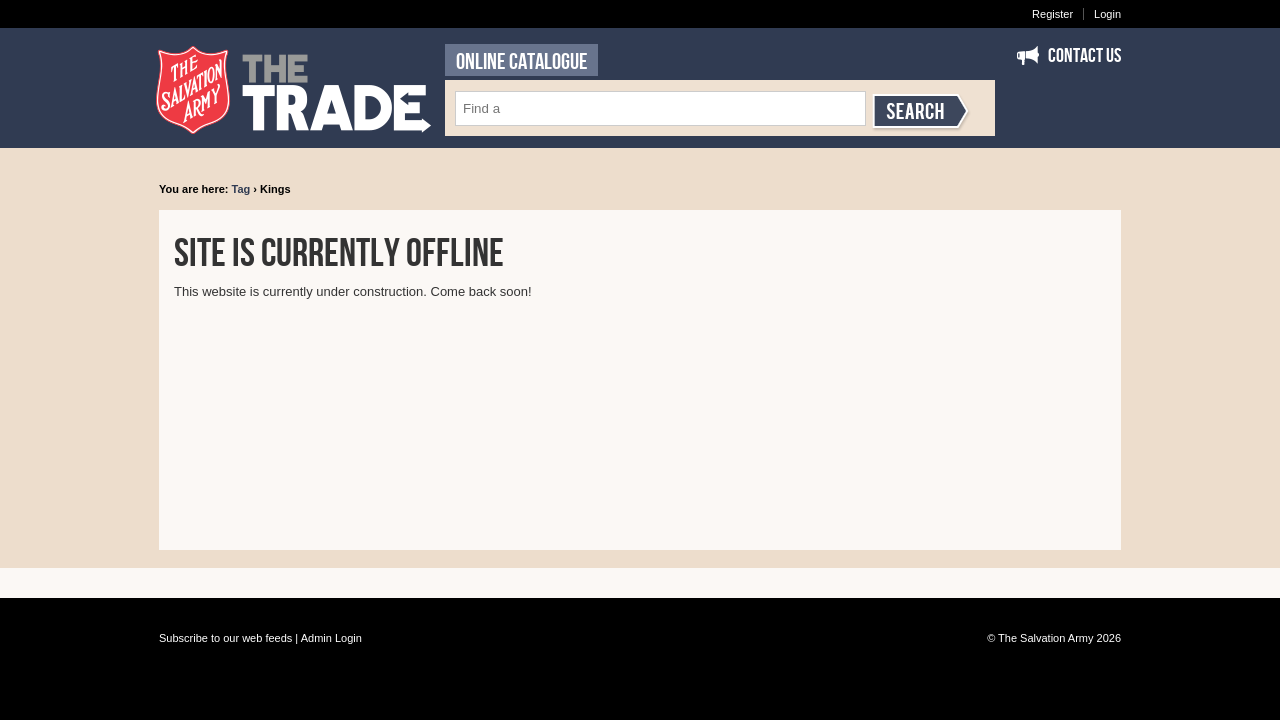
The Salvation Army (1045, 638)
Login (1107, 14)
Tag (241, 189)
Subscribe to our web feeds (225, 638)
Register (1052, 14)
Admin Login (331, 638)
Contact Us (1084, 56)
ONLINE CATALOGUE (521, 62)
